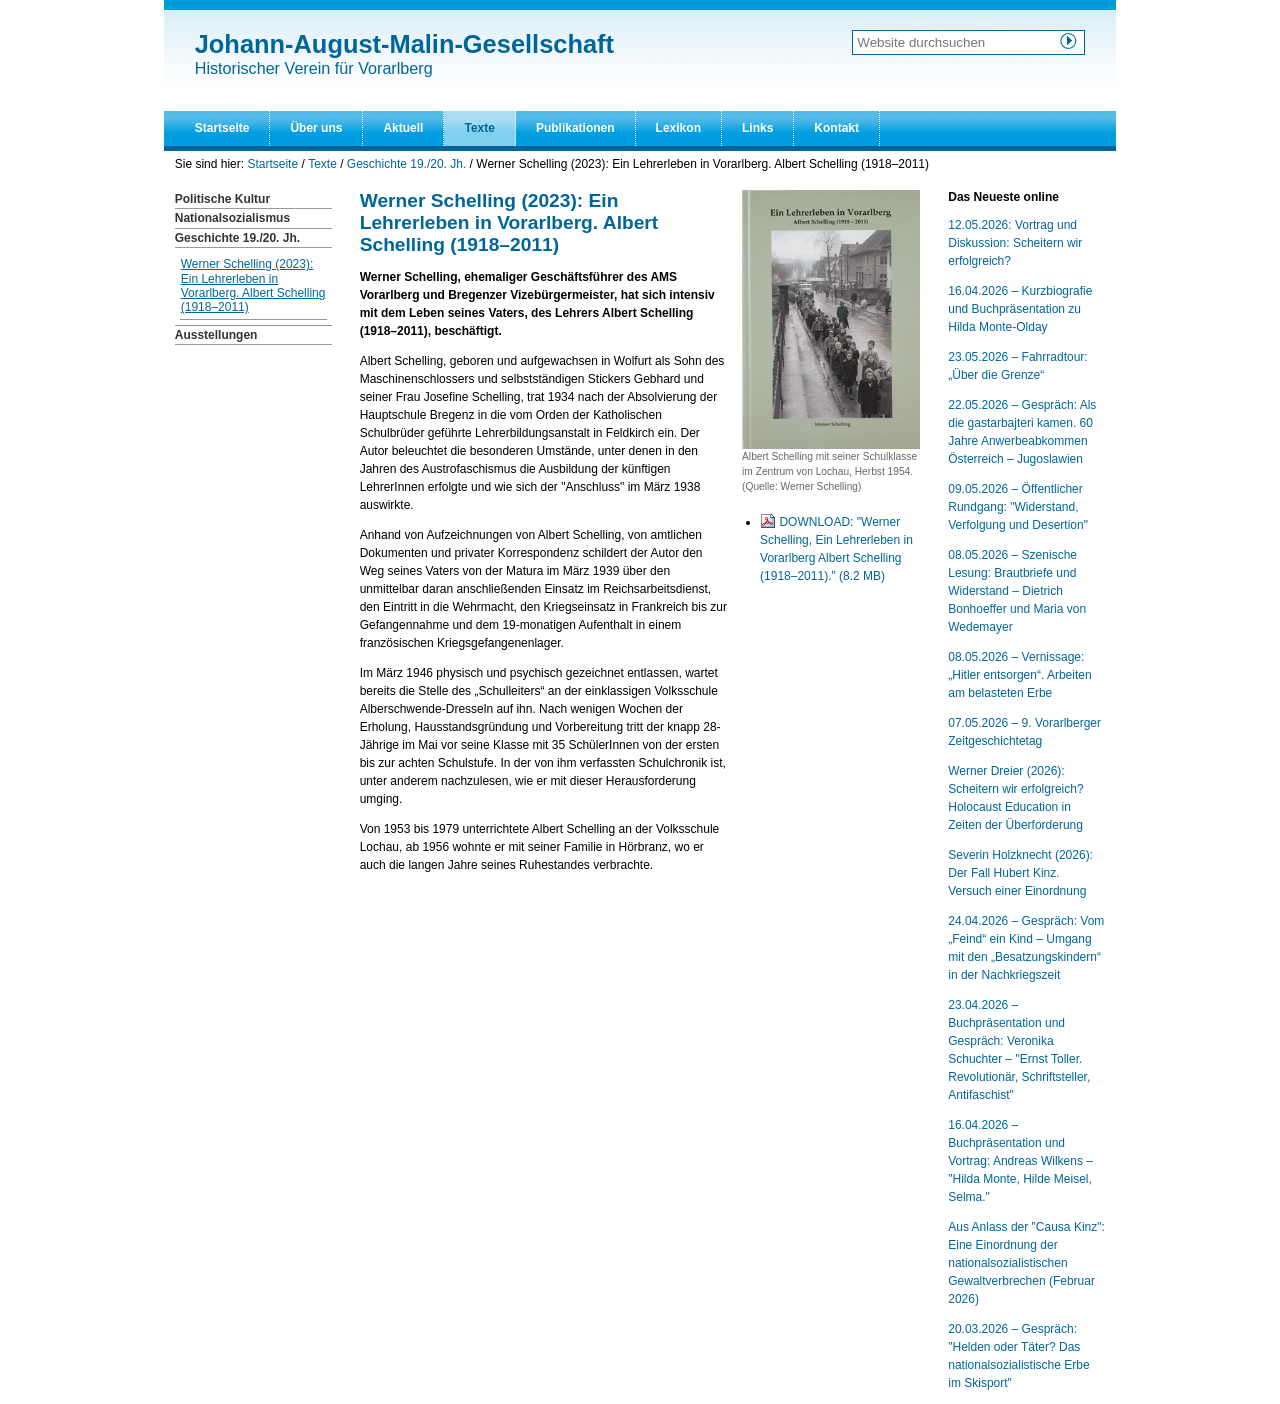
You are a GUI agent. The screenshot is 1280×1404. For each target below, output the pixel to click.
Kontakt (836, 128)
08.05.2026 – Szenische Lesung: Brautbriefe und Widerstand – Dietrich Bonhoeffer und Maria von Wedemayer (1017, 591)
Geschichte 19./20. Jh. (406, 164)
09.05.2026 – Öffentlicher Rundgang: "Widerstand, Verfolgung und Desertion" (1018, 507)
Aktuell (403, 128)
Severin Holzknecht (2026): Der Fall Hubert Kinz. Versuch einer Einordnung (1020, 873)
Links (757, 128)
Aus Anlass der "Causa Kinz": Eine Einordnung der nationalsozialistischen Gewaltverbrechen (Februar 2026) (1026, 1263)
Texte (479, 128)
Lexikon (678, 128)
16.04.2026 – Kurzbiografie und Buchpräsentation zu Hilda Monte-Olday (1020, 309)
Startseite (222, 128)
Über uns (316, 128)
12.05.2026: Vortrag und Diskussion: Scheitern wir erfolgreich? (1015, 243)
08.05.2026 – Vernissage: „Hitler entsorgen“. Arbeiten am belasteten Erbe (1019, 675)
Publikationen (575, 128)
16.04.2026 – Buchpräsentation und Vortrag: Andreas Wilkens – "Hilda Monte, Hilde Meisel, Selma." (1020, 1161)
